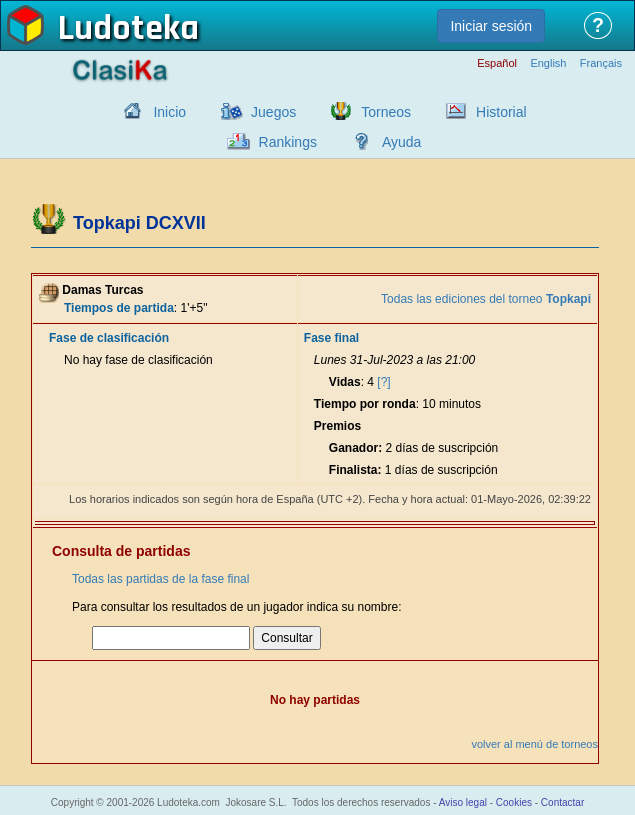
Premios (337, 426)
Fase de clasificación (109, 338)
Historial (501, 112)
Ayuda (401, 142)
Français (601, 63)
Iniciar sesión (491, 26)
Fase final (331, 338)
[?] (383, 382)
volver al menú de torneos (534, 744)
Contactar (562, 802)
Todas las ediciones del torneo (486, 299)
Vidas (345, 382)
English (548, 63)
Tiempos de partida (119, 308)
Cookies (514, 802)
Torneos (386, 112)
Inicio (169, 112)
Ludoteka (128, 29)
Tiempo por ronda (365, 404)
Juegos (273, 112)
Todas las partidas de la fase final (160, 579)
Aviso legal (463, 802)
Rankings (288, 142)
